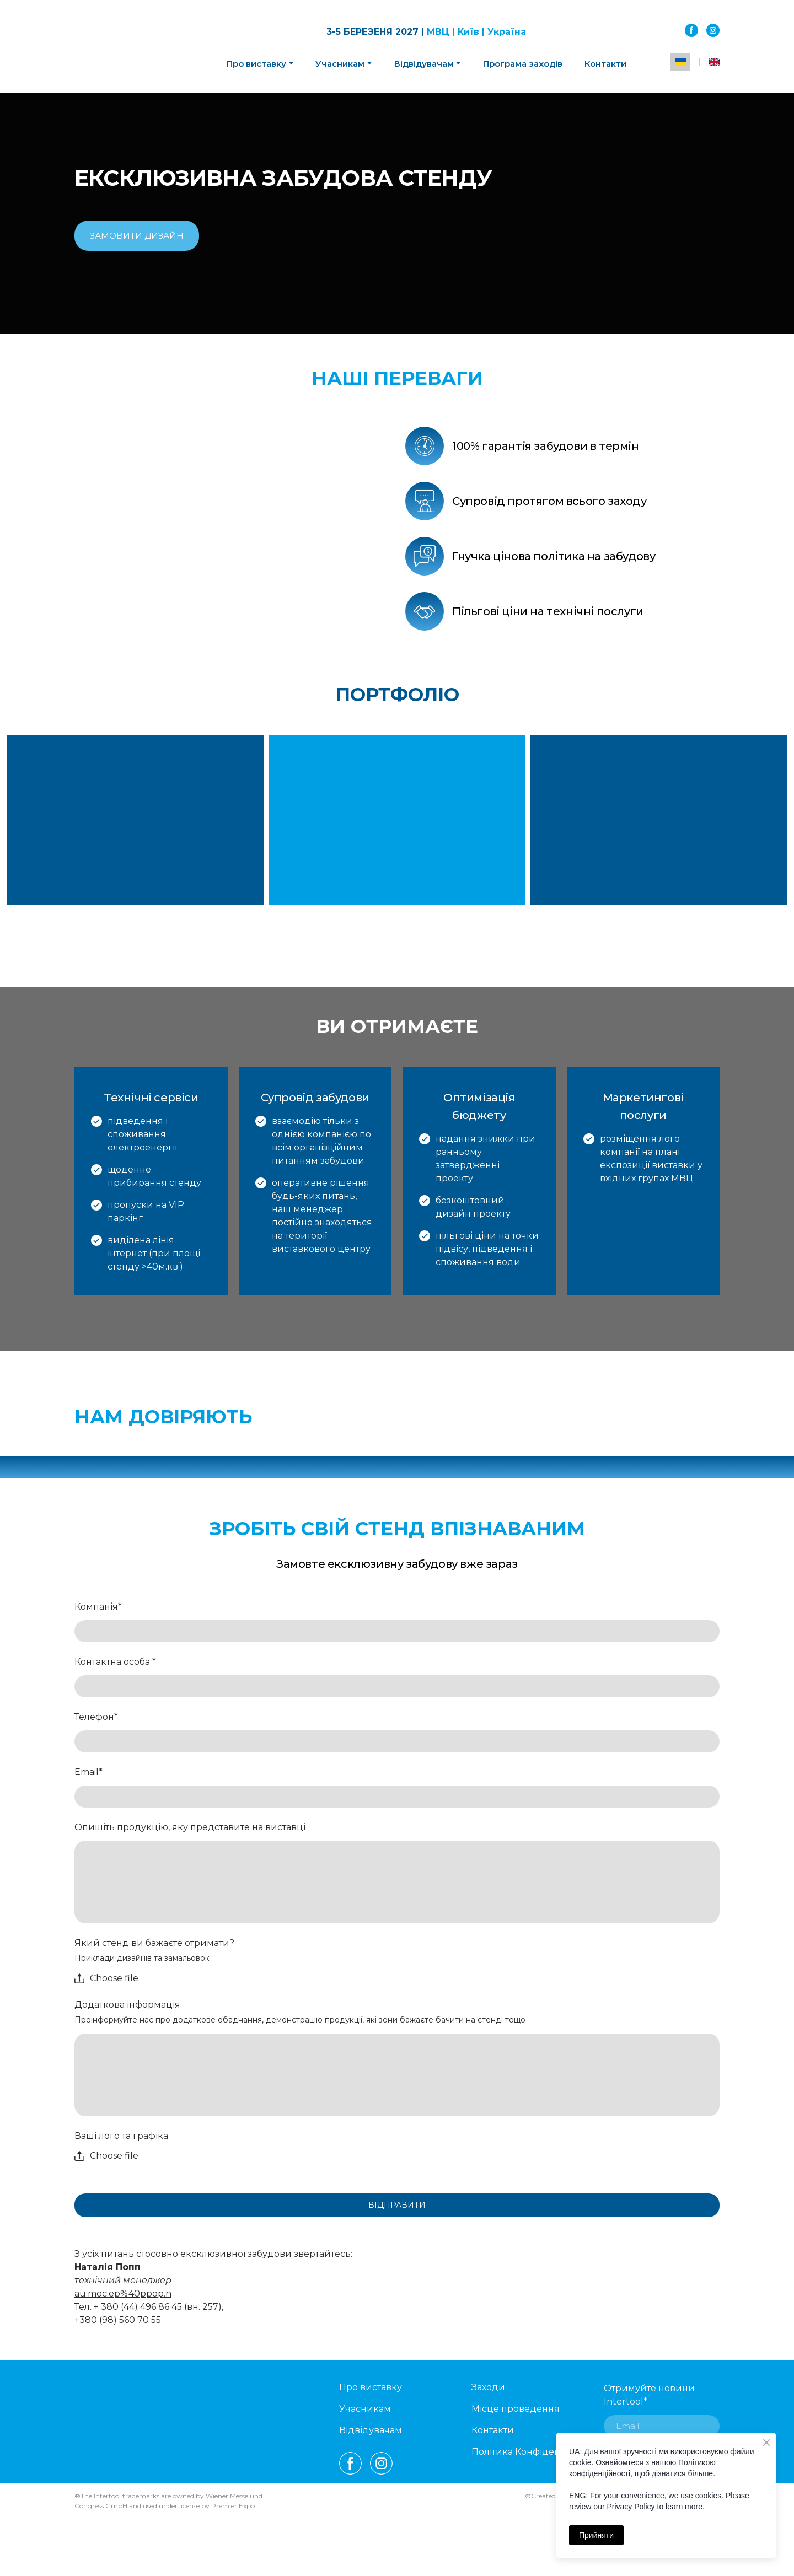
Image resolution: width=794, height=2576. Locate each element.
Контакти (605, 63)
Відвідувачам (424, 63)
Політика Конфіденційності (534, 2451)
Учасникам (339, 63)
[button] (691, 30)
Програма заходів (522, 63)
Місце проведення (515, 2408)
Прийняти (596, 2535)
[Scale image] (231, 522)
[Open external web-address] (342, 1403)
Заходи (488, 2387)
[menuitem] (680, 62)
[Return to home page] (129, 47)
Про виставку (370, 2387)
